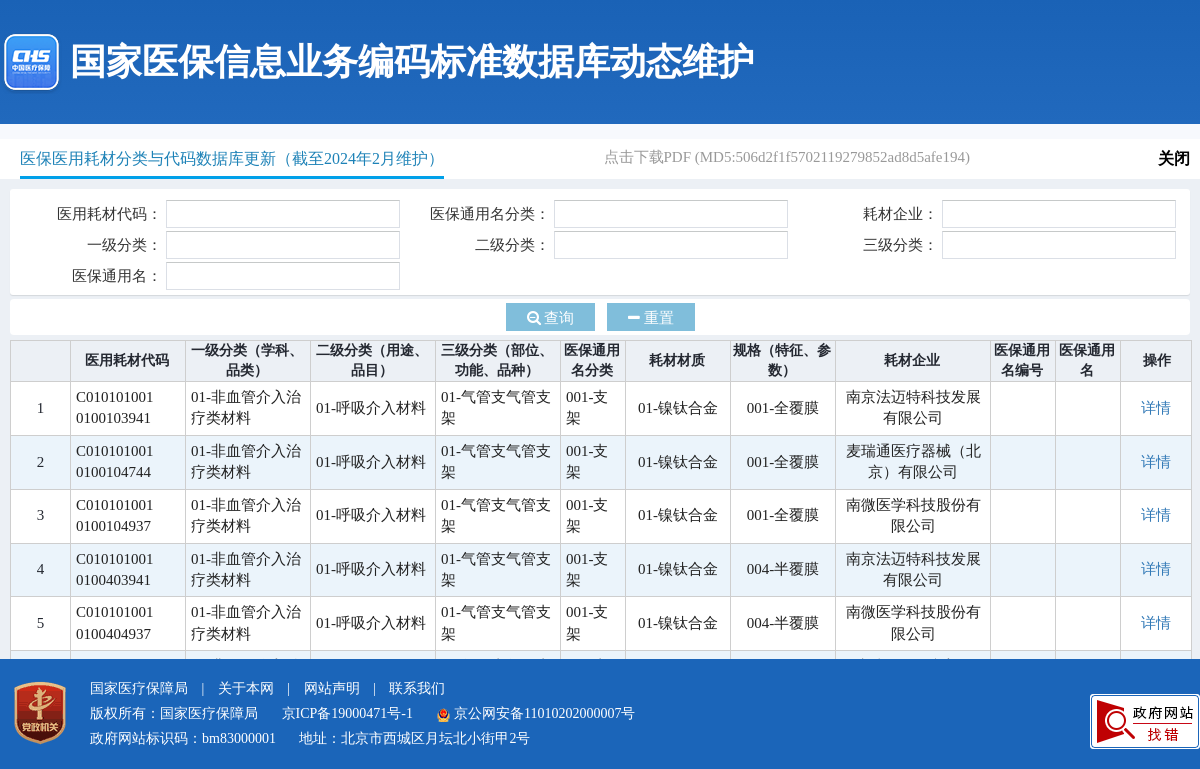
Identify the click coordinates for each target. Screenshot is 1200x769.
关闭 (1174, 158)
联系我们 (417, 688)
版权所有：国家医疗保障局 (174, 713)
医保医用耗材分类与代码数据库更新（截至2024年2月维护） (232, 158)
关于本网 (246, 688)
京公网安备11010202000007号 (535, 713)
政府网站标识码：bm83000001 (183, 738)
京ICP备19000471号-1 (347, 713)
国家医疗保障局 (139, 688)
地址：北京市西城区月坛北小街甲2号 (414, 738)
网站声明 (332, 688)
